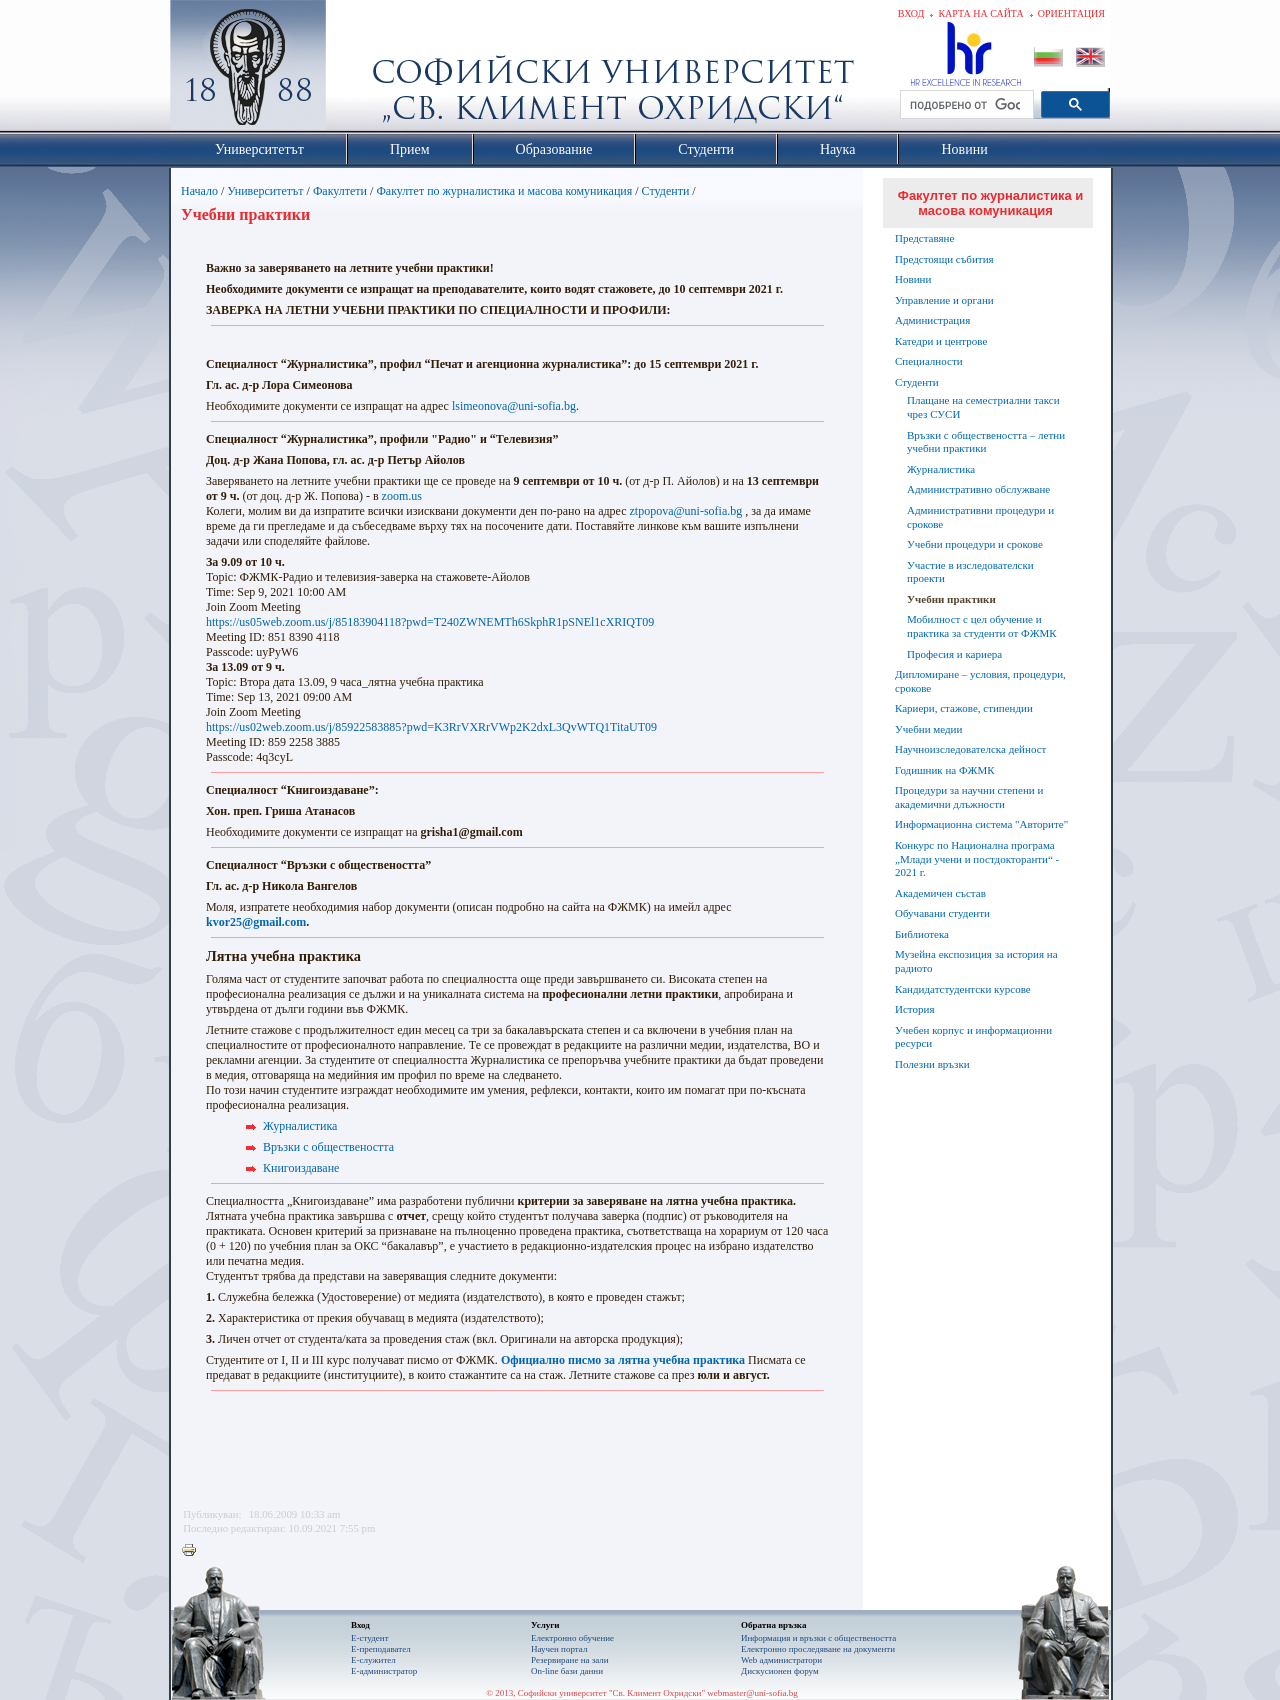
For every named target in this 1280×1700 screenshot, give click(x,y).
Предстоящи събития (944, 259)
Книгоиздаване (301, 1168)
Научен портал (559, 1649)
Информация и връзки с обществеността (818, 1638)
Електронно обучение (572, 1638)
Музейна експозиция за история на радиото (976, 961)
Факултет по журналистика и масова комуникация (504, 191)
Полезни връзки (932, 1064)
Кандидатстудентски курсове (963, 989)
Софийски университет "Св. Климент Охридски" (361, 70)
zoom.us (402, 496)
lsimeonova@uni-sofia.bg (514, 406)
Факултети (340, 191)
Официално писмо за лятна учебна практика (623, 1360)
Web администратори (781, 1660)
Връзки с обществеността (328, 1147)
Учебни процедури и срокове (975, 544)
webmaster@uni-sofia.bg (752, 1693)
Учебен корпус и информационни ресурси (973, 1037)
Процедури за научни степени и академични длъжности (969, 797)
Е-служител (373, 1660)
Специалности (929, 361)
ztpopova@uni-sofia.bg (686, 511)
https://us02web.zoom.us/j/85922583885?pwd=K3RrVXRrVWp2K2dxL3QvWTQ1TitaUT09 (431, 727)
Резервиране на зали (570, 1660)
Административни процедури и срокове (980, 517)
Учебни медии (928, 729)
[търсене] (965, 105)
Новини (913, 279)
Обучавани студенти (942, 913)
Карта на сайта (980, 13)
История (914, 1009)
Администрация (932, 320)
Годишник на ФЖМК (945, 770)
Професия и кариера (954, 654)
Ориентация (1071, 13)
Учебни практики (951, 599)
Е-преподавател (381, 1649)
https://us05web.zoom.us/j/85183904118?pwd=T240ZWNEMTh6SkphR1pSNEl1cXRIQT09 (430, 622)
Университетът (265, 191)
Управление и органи (944, 300)
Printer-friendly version (194, 1551)
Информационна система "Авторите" (981, 824)
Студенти (666, 191)
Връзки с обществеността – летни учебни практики (986, 442)
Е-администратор (384, 1671)
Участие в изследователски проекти (970, 572)
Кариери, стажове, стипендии (964, 708)
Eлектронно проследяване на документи (818, 1649)
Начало (199, 191)
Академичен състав (940, 893)
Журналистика (300, 1126)
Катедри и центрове (941, 341)
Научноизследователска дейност (970, 749)
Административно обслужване (978, 489)
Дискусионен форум (780, 1671)
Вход (911, 13)
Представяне (924, 238)
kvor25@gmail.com (256, 922)
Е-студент (370, 1638)
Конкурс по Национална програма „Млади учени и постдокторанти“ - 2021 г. (977, 859)
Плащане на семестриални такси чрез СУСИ (983, 407)
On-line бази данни (567, 1671)
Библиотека (922, 934)
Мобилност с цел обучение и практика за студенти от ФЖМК (982, 626)
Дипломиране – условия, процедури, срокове (980, 681)
